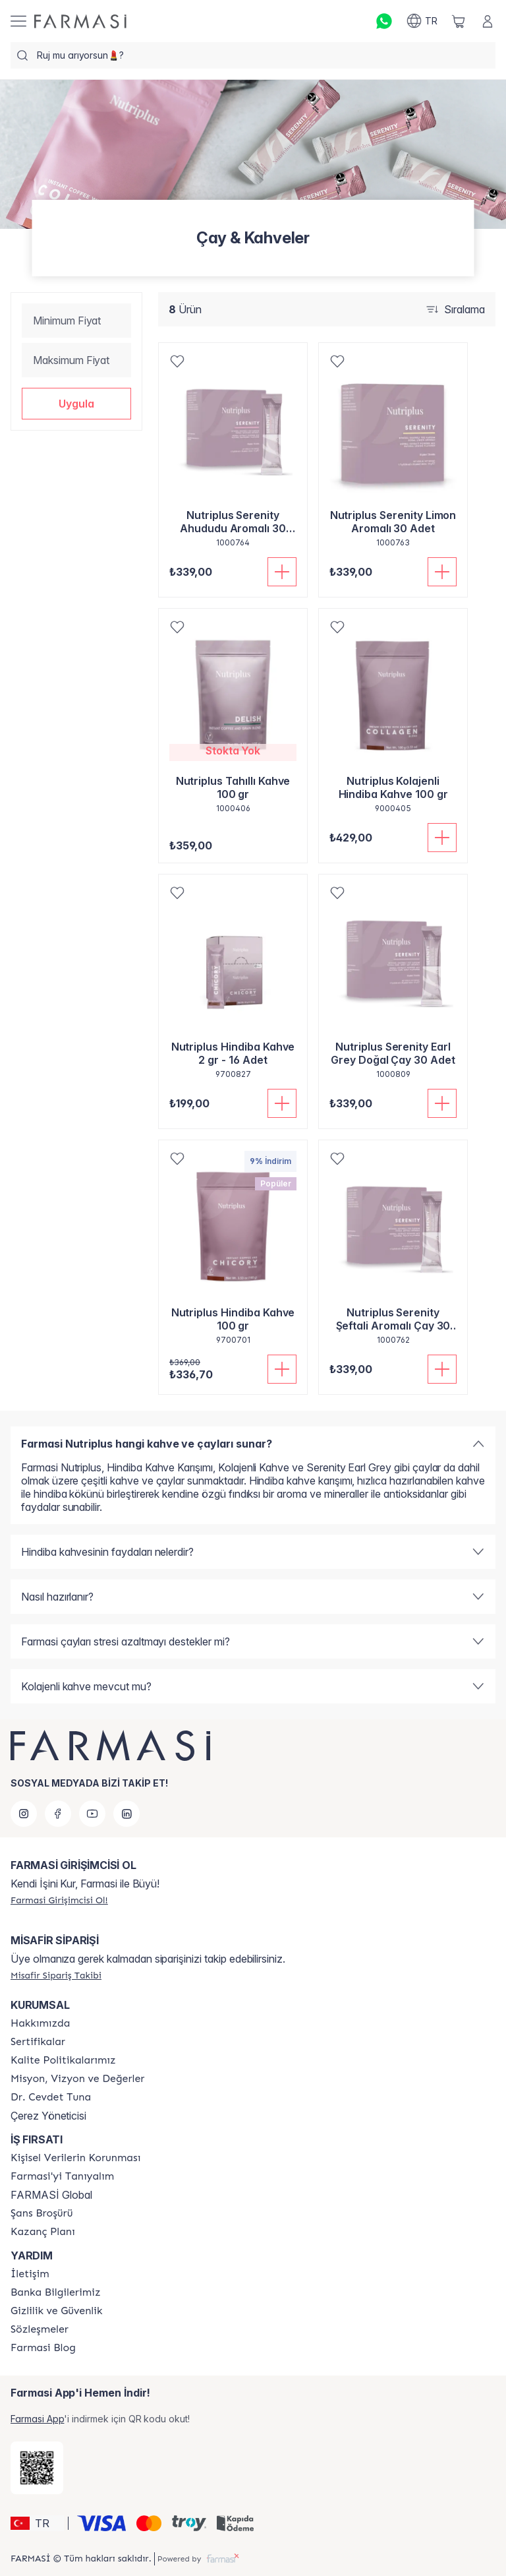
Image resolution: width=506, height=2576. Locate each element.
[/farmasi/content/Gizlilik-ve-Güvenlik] (56, 2310)
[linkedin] (126, 1813)
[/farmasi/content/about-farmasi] (62, 2176)
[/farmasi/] (80, 21)
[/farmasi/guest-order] (56, 1975)
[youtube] (92, 1813)
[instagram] (24, 1813)
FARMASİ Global (51, 2194)
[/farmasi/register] (59, 1900)
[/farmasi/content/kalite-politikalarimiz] (63, 2060)
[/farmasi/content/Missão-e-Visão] (77, 2078)
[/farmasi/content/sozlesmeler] (40, 2329)
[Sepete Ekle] (281, 571)
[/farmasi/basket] (458, 21)
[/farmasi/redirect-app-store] (37, 2467)
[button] (76, 403)
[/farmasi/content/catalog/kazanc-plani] (43, 2231)
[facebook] (58, 1813)
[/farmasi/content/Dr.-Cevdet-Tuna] (51, 2097)
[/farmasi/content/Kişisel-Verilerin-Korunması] (75, 2157)
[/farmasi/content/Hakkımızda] (40, 2023)
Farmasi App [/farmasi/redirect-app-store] (37, 2418)
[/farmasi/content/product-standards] (38, 2041)
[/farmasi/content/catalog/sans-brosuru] (41, 2213)
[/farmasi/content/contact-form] (30, 2274)
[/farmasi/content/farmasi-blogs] (43, 2347)
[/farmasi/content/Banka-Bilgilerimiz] (55, 2292)
